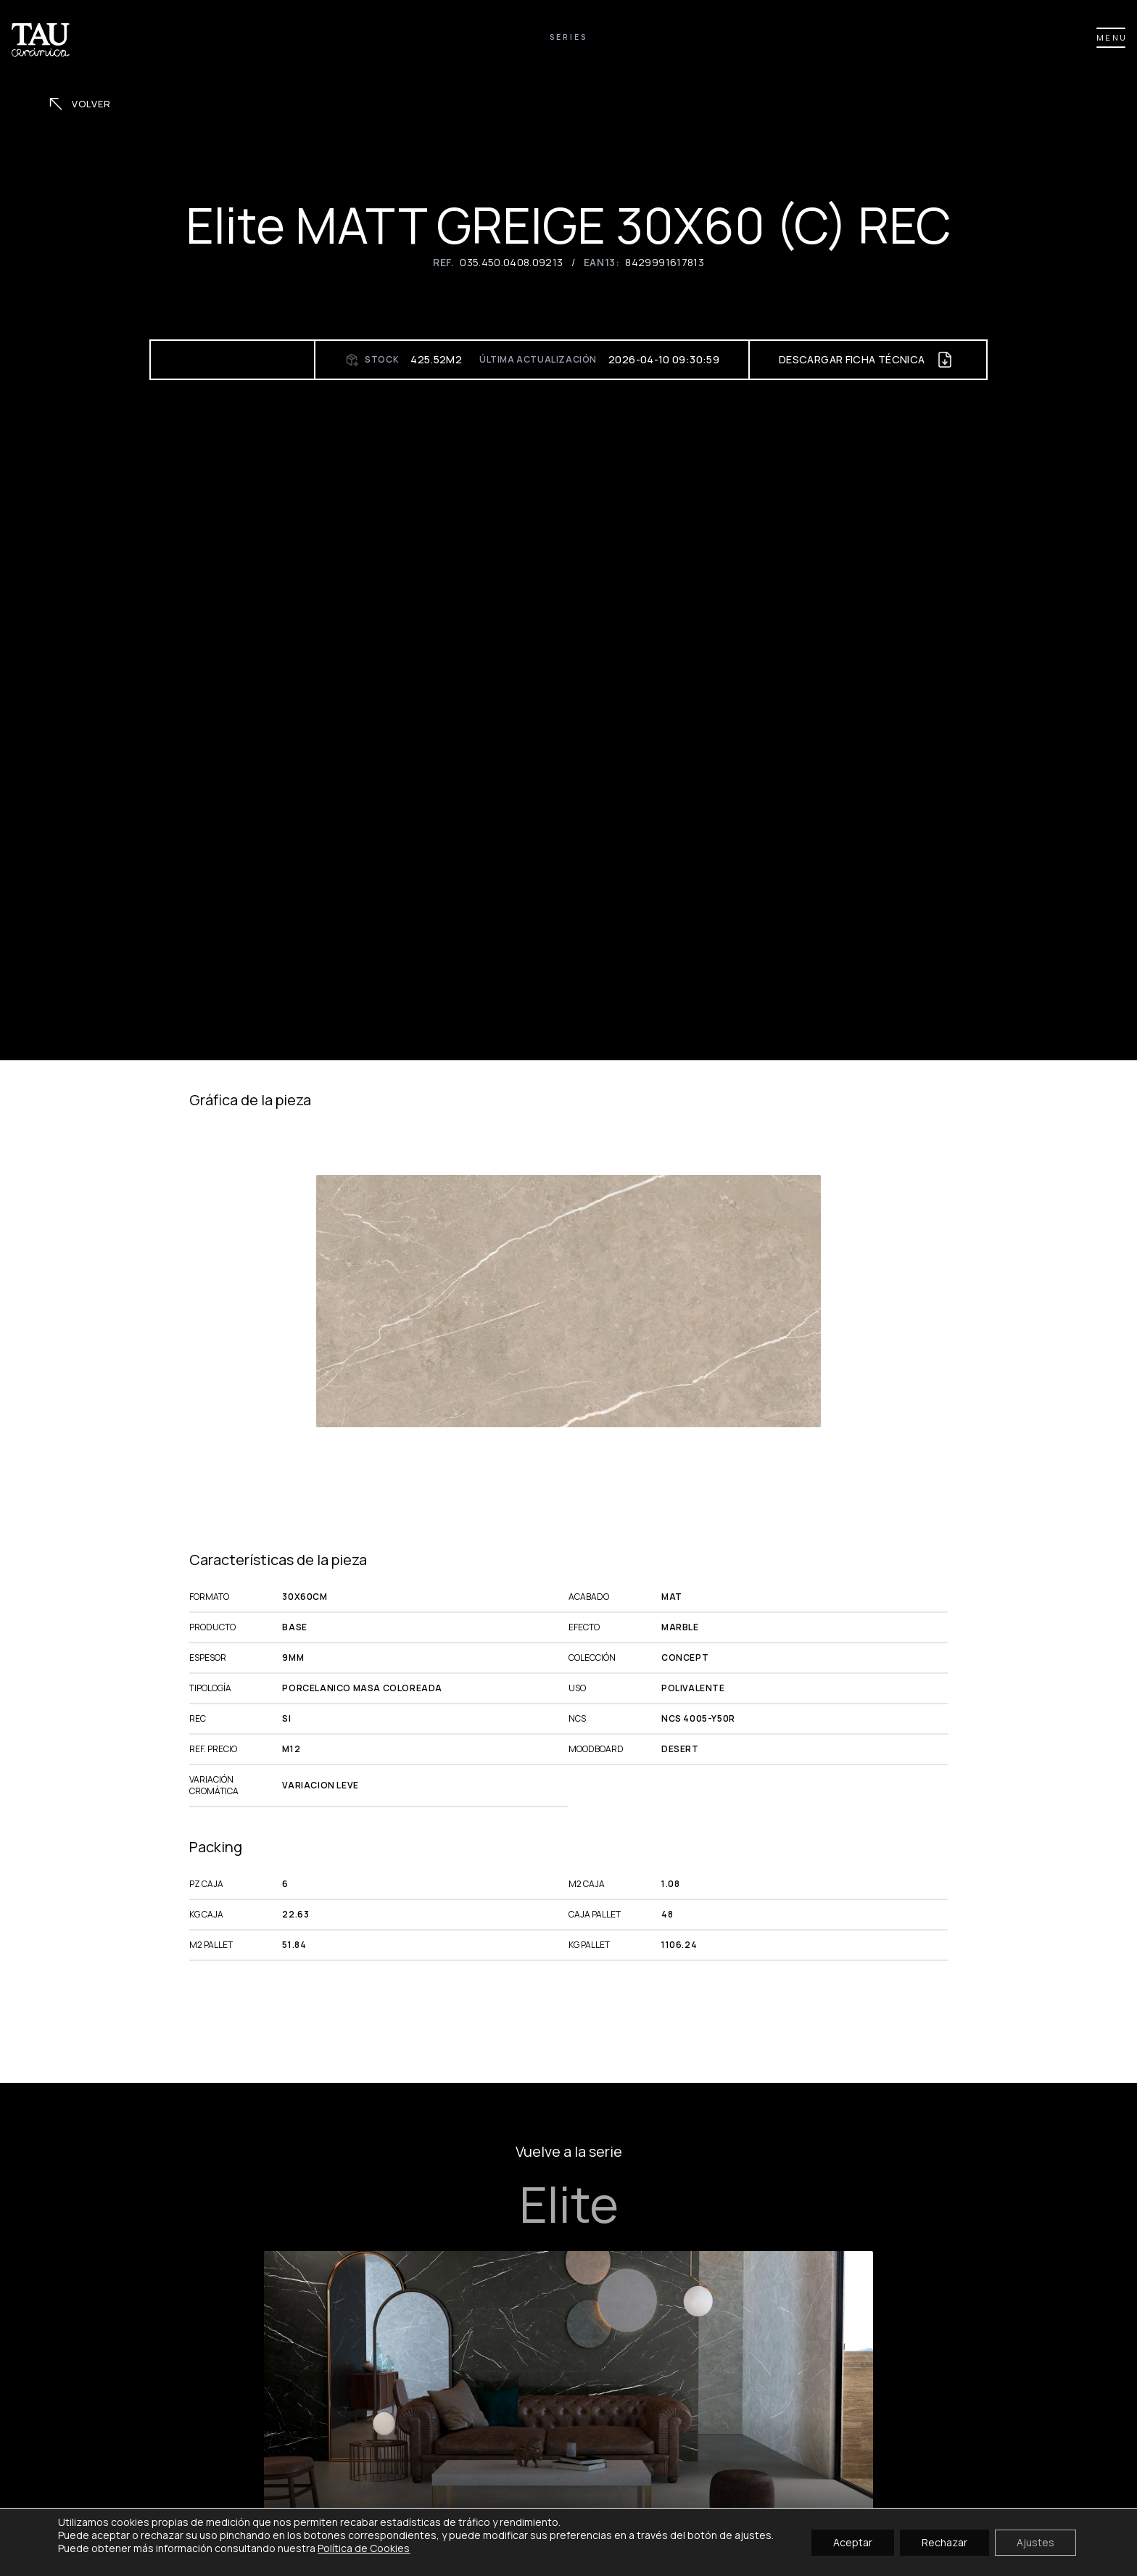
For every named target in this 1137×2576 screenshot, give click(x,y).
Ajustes (1035, 2541)
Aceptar (852, 2541)
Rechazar (944, 2541)
